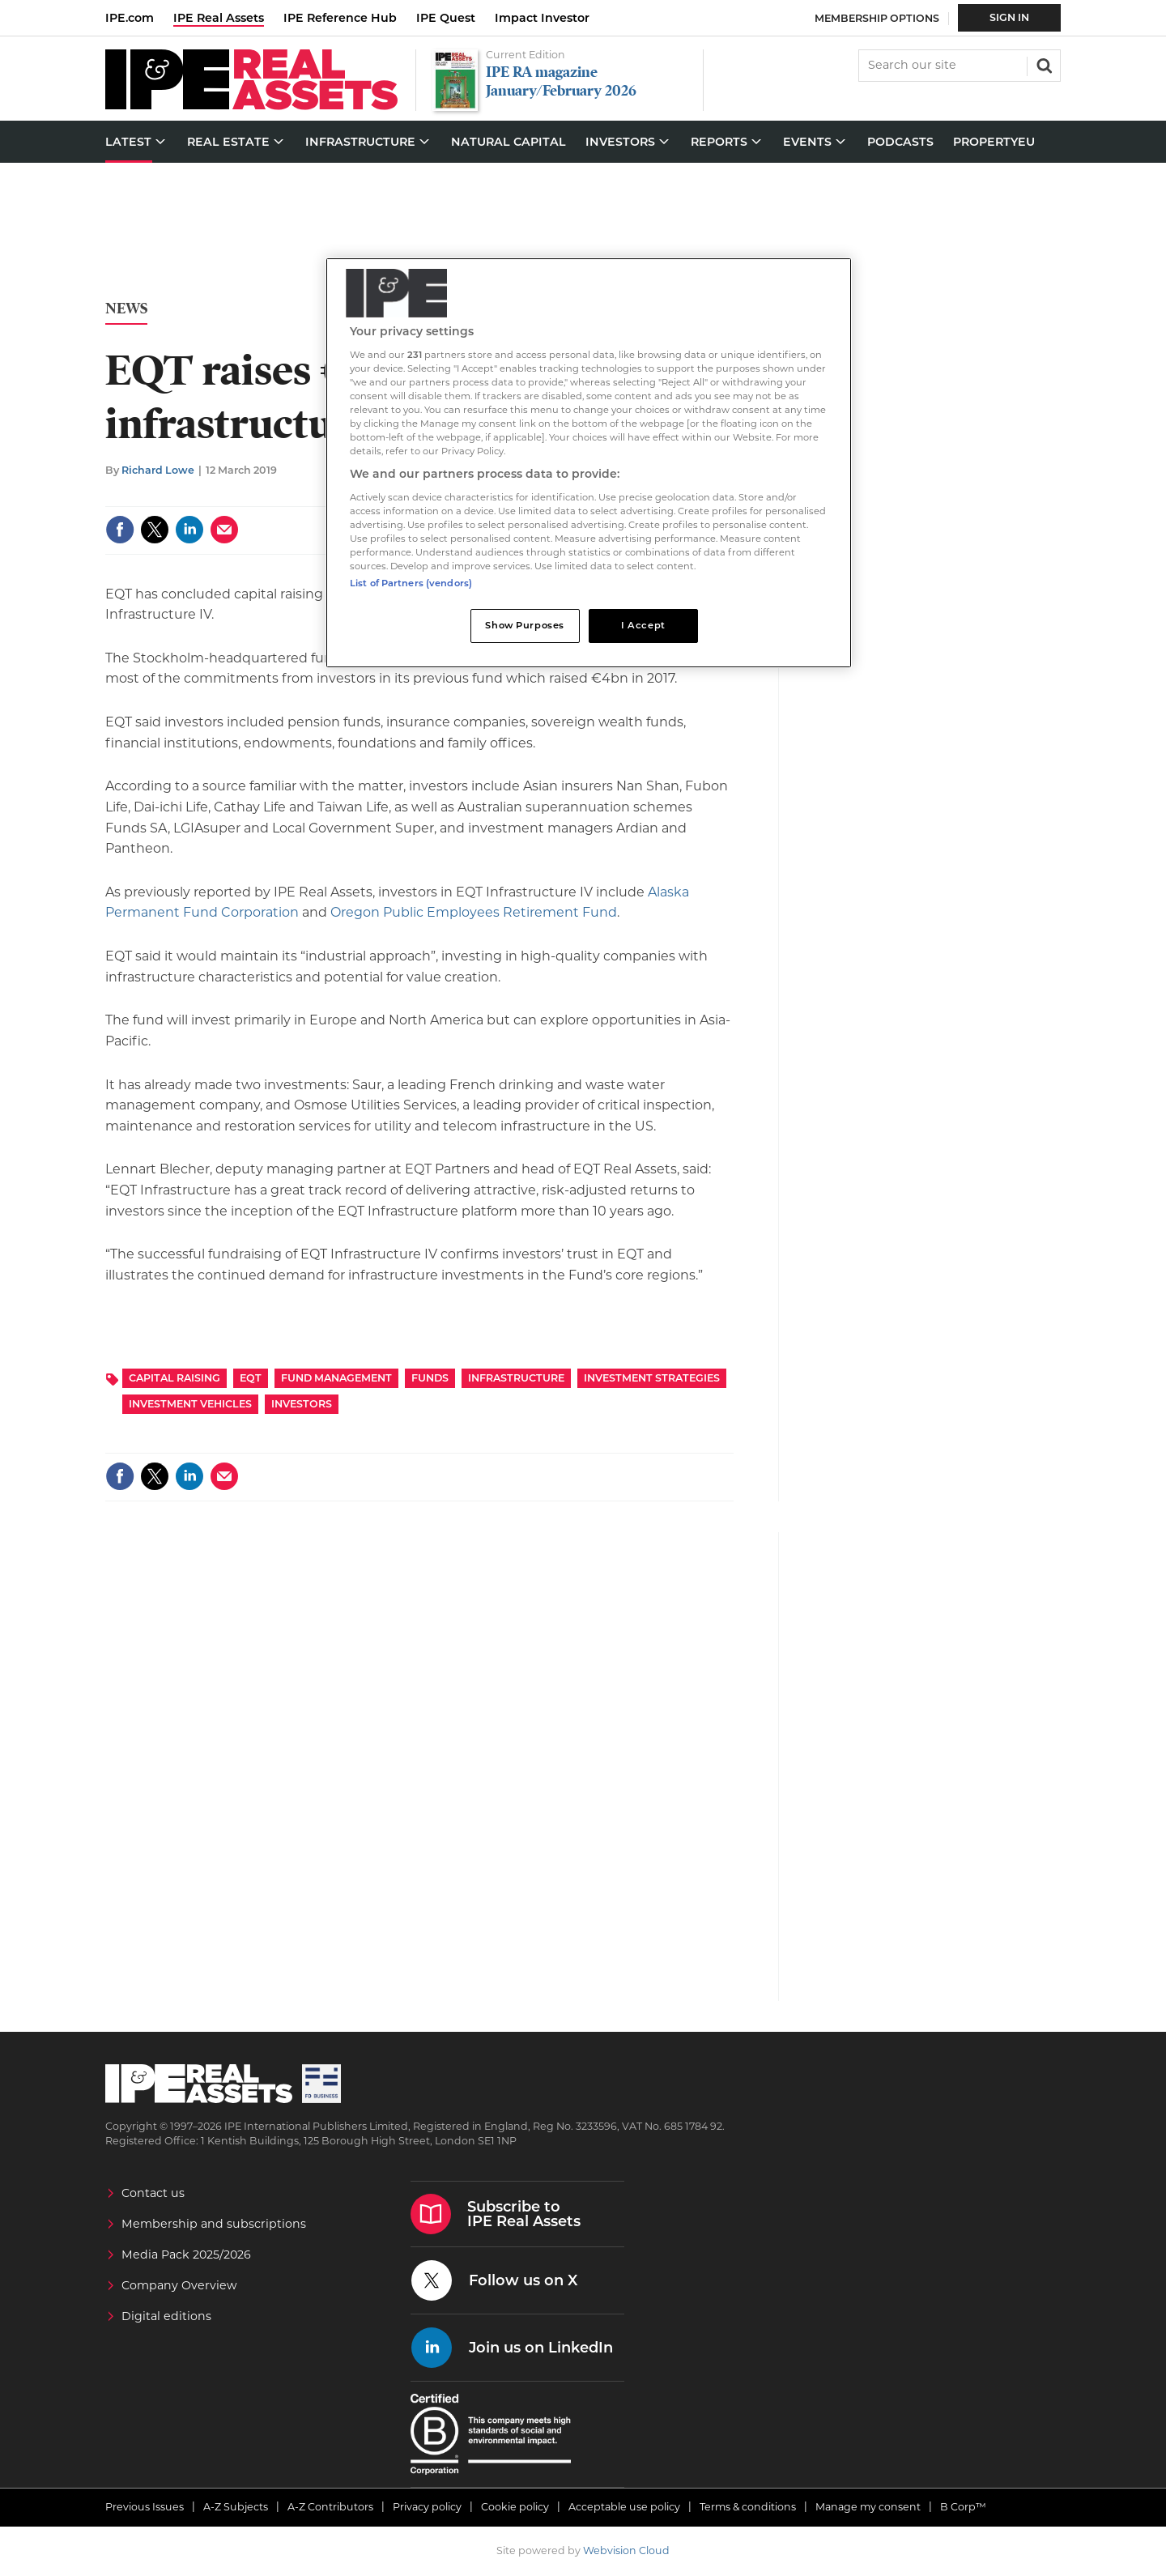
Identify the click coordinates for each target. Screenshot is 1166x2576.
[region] (589, 463)
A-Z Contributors (330, 2507)
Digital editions (166, 2316)
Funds (430, 1378)
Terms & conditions (748, 2507)
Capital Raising (174, 1378)
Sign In (1009, 17)
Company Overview (179, 2285)
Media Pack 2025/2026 (186, 2254)
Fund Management (336, 1378)
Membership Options (877, 18)
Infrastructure (516, 1378)
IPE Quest (445, 18)
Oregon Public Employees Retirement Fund (473, 912)
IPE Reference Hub (340, 18)
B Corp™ (963, 2507)
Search (1042, 64)
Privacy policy (427, 2507)
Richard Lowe (157, 470)
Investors (301, 1404)
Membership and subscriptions (213, 2223)
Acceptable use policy (624, 2507)
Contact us (153, 2193)
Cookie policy (515, 2507)
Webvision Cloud (626, 2550)
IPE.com (129, 18)
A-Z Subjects (235, 2507)
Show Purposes (524, 625)
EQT (251, 1378)
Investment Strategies (652, 1378)
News (126, 308)
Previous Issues (144, 2507)
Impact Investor (542, 18)
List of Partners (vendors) (411, 583)
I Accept (643, 625)
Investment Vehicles (190, 1404)
